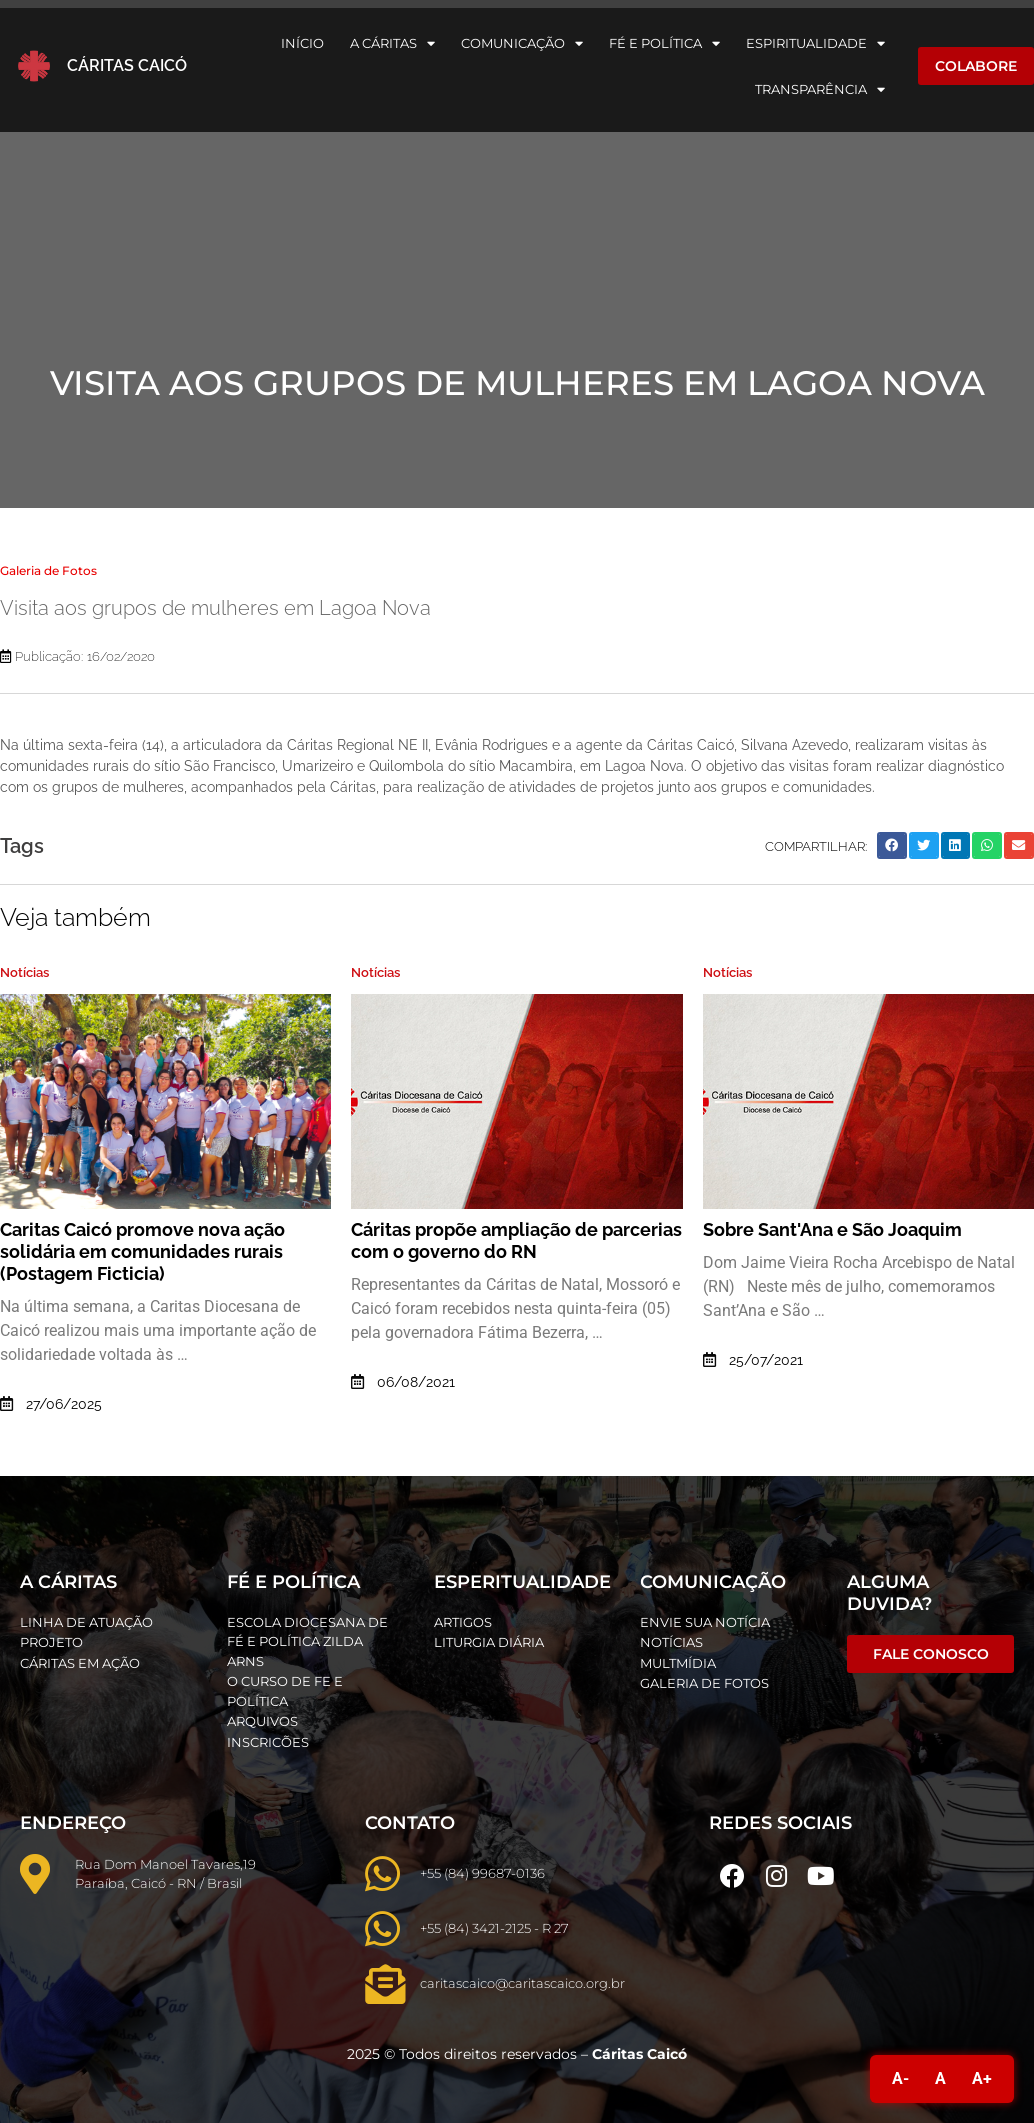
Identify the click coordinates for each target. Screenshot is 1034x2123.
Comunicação (522, 43)
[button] (892, 845)
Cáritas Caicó (127, 65)
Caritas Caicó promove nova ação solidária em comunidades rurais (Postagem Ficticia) (142, 1251)
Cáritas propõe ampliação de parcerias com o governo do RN (516, 1240)
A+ (982, 2078)
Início (302, 43)
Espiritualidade (815, 43)
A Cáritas (392, 43)
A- (900, 2078)
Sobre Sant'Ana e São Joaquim (832, 1229)
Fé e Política (664, 43)
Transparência (820, 89)
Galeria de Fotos (48, 570)
